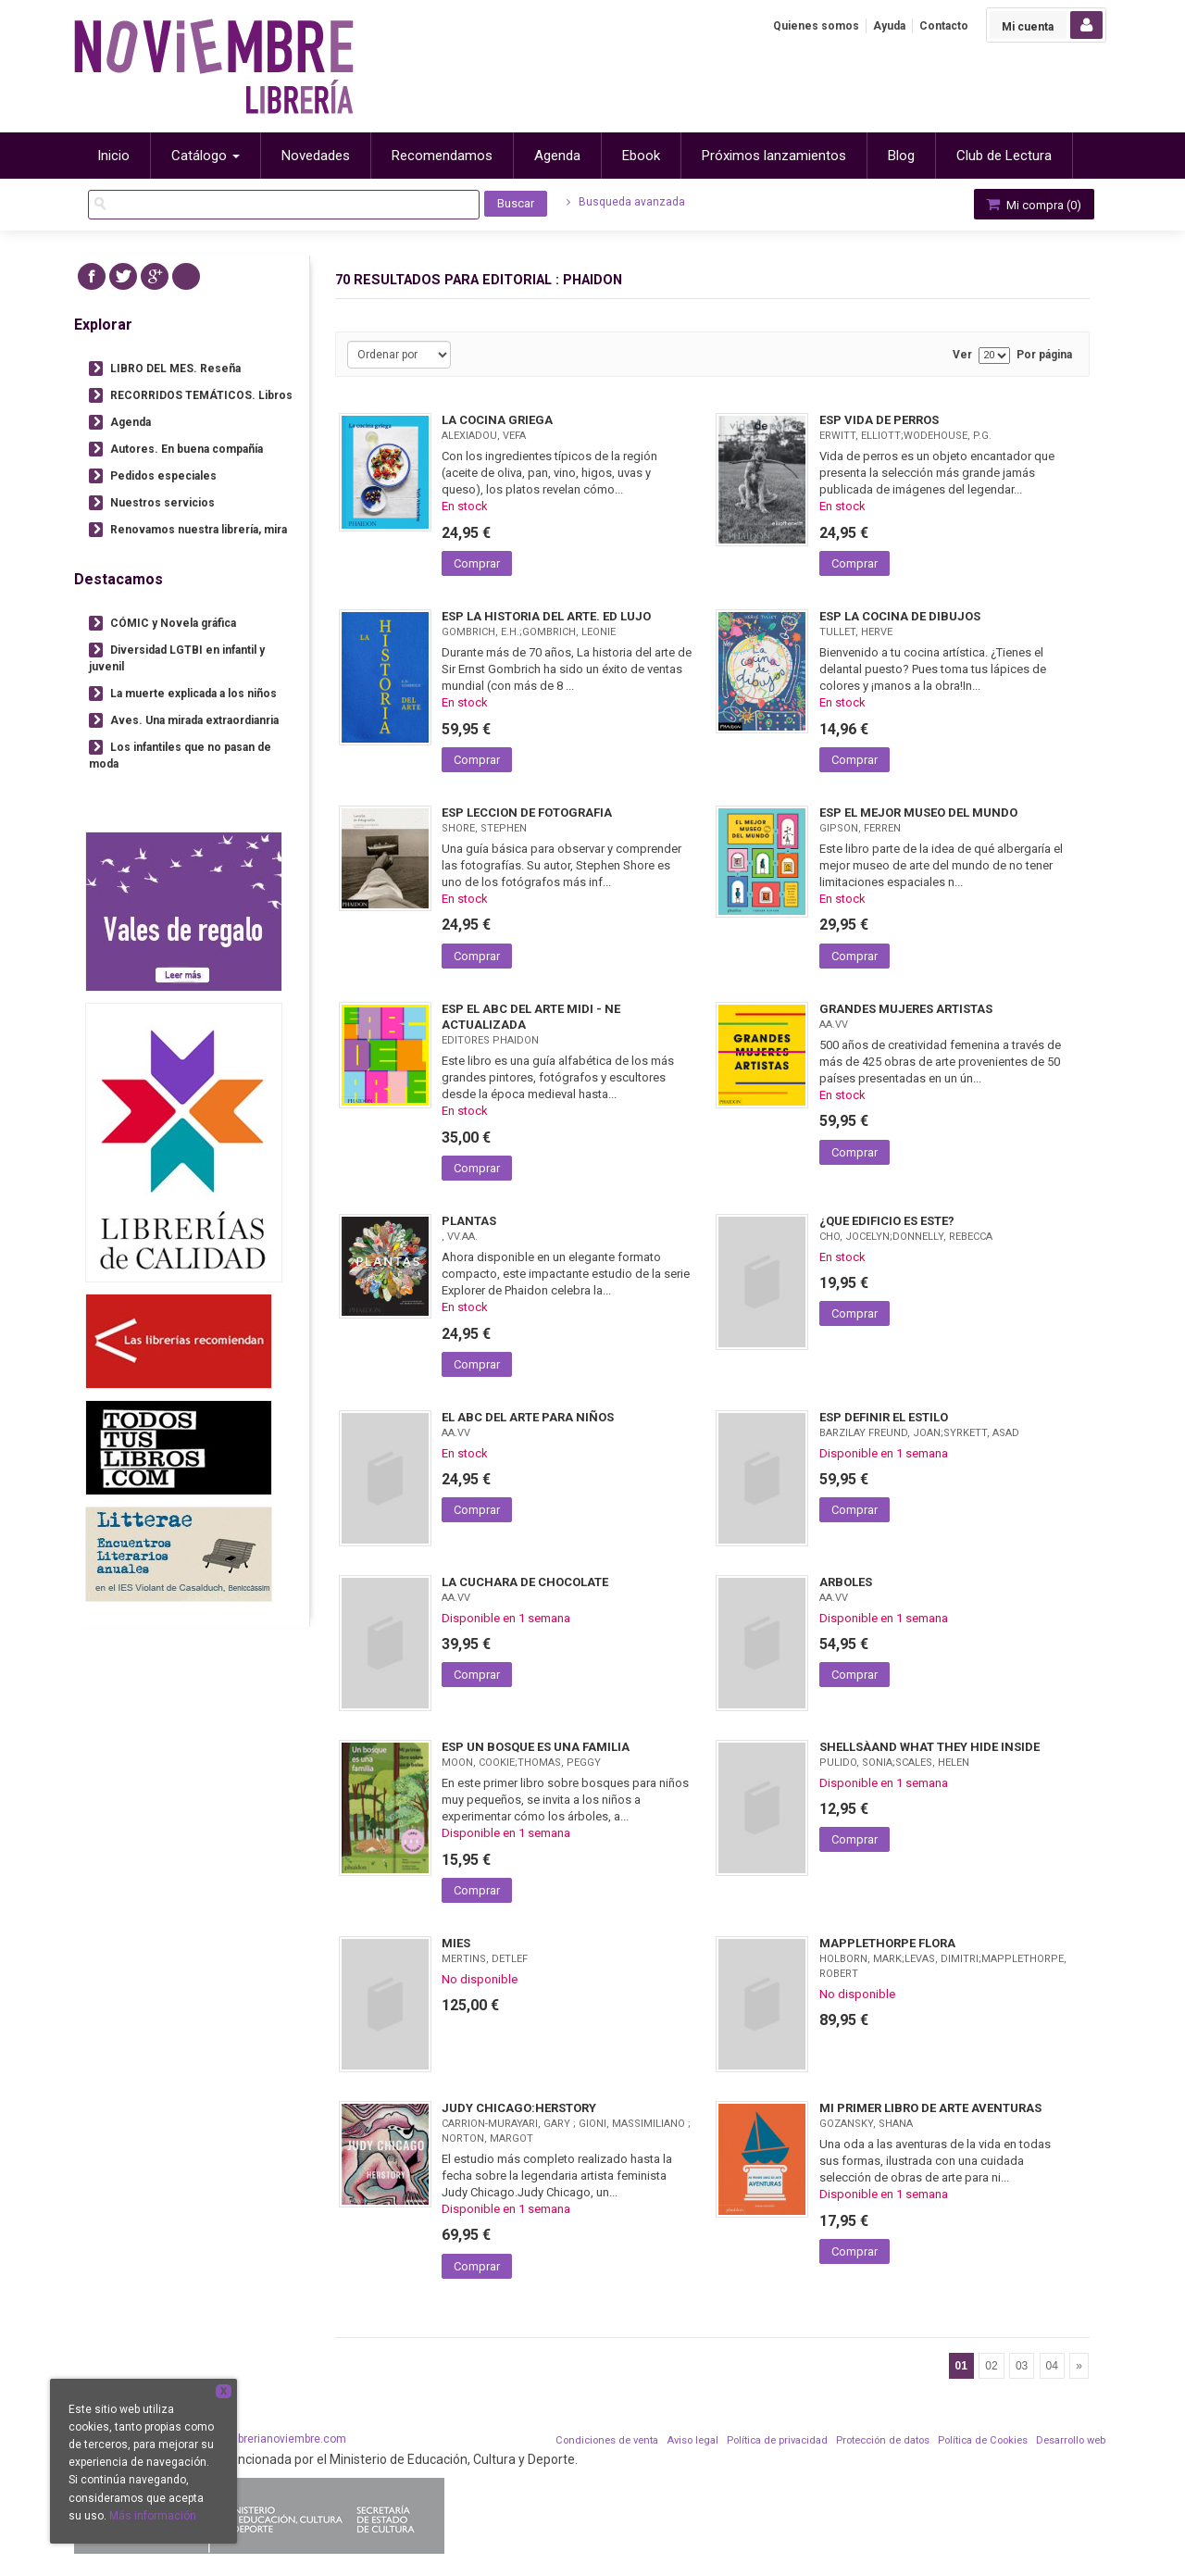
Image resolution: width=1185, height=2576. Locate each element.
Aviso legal (692, 2440)
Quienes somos (816, 25)
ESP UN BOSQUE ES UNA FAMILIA (536, 1747)
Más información (152, 2515)
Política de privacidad (777, 2440)
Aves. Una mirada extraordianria (194, 720)
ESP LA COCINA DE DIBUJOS (899, 616)
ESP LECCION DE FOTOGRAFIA (527, 812)
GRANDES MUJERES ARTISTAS (905, 1009)
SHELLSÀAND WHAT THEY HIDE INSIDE (929, 1747)
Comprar (477, 563)
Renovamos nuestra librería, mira (198, 529)
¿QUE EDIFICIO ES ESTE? (886, 1221)
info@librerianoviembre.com (274, 2438)
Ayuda (889, 25)
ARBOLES (845, 1582)
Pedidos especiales (163, 475)
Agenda (130, 422)
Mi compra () (1032, 204)
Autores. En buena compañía (186, 449)
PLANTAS (469, 1221)
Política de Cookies (983, 2440)
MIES (456, 1943)
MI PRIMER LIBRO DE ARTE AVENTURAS (930, 2108)
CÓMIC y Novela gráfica (173, 623)
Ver (962, 355)
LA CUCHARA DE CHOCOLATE (525, 1582)
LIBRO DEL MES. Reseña (175, 368)
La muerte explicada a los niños (193, 693)
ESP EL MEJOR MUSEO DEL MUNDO (918, 812)
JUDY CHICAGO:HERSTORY (519, 2108)
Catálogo (205, 155)
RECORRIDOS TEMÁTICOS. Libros (201, 395)
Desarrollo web (1070, 2440)
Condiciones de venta (606, 2440)
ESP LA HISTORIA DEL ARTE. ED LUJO (546, 616)
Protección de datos (882, 2440)
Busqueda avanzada (626, 201)
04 (1052, 2365)
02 (991, 2365)
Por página (1044, 355)
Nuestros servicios (162, 502)
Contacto (943, 25)
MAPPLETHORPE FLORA (887, 1943)
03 (1022, 2365)
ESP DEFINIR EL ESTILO (883, 1417)
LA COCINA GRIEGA (497, 420)
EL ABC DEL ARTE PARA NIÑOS (528, 1417)
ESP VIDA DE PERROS (879, 420)
